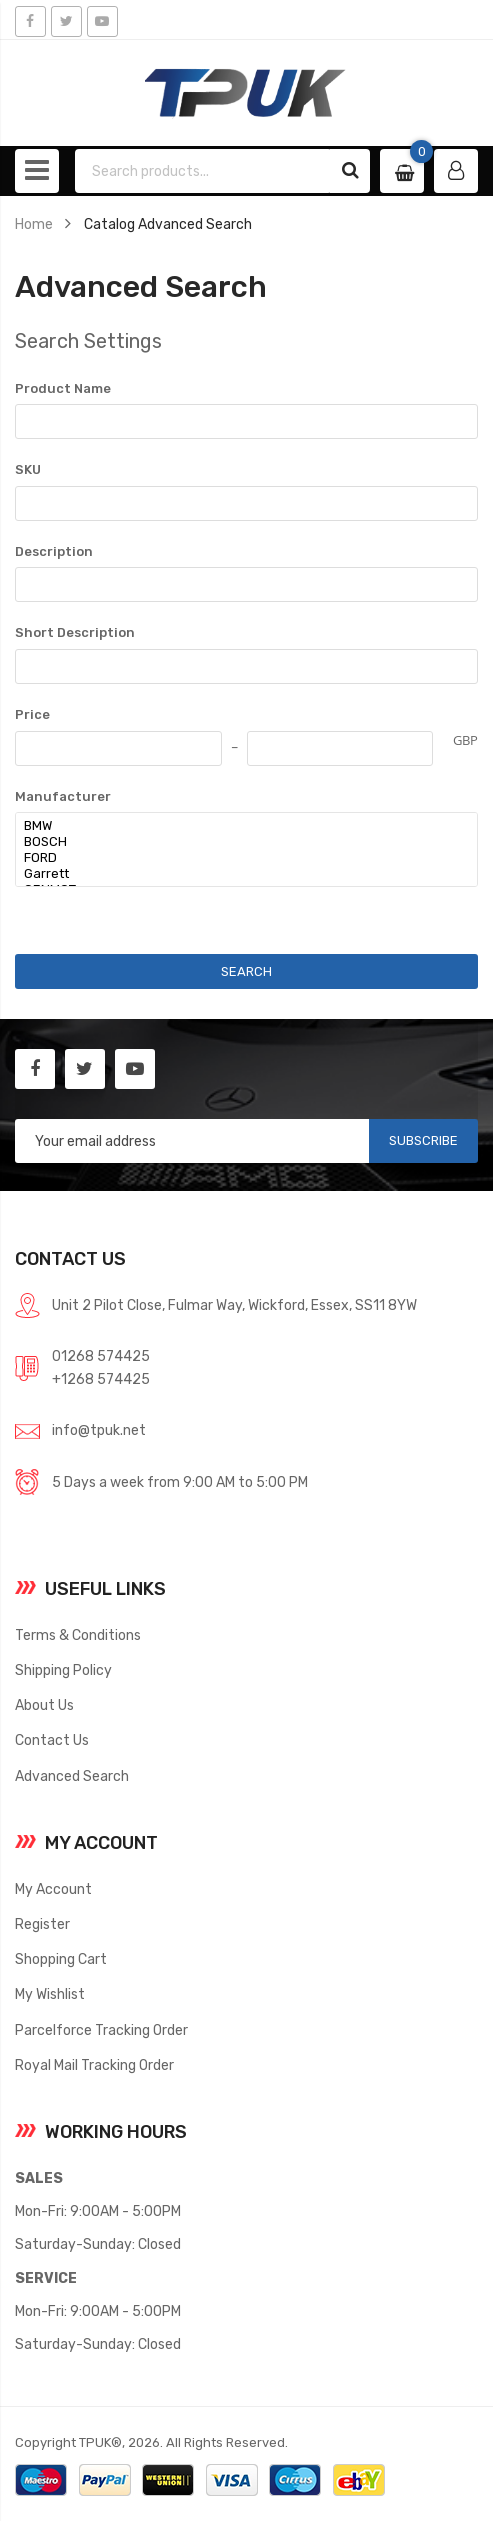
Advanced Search (72, 1776)
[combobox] (203, 171)
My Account (53, 1889)
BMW (236, 826)
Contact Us (52, 1740)
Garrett (236, 874)
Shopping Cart (61, 1959)
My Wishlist (50, 1994)
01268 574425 (101, 1356)
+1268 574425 (101, 1379)
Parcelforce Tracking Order (101, 2030)
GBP (465, 740)
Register (42, 1924)
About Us (44, 1705)
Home (34, 224)
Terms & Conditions (78, 1635)
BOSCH (236, 842)
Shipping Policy (63, 1670)
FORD (236, 858)
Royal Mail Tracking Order (94, 2065)
